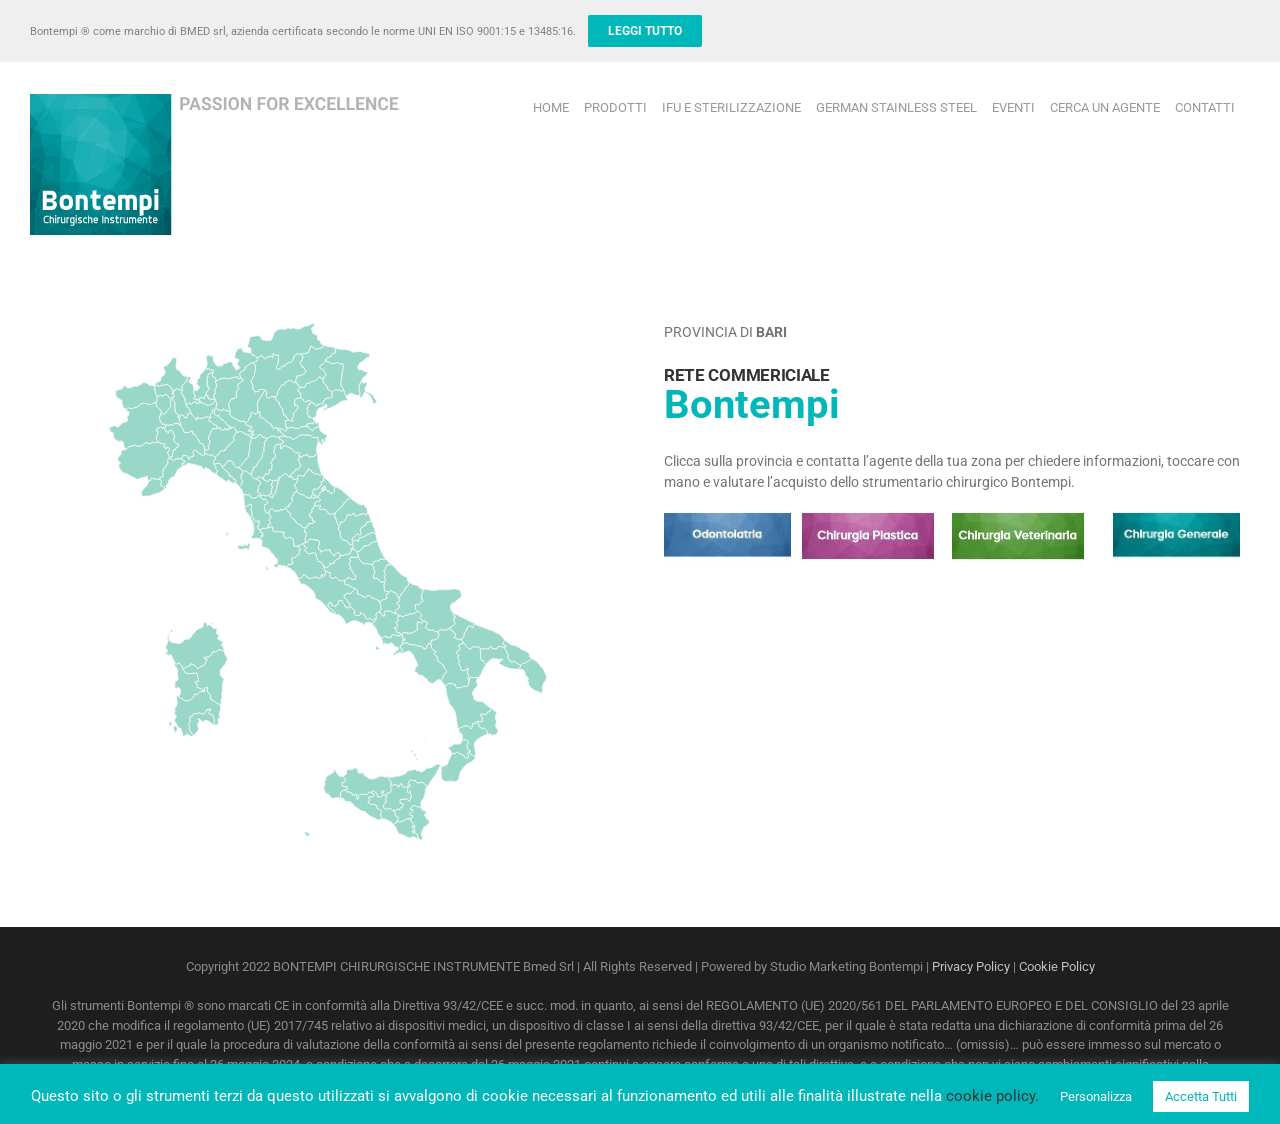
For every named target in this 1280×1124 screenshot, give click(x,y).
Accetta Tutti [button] (1201, 1096)
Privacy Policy (971, 966)
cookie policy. (992, 1096)
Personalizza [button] (1096, 1096)
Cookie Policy (1057, 966)
